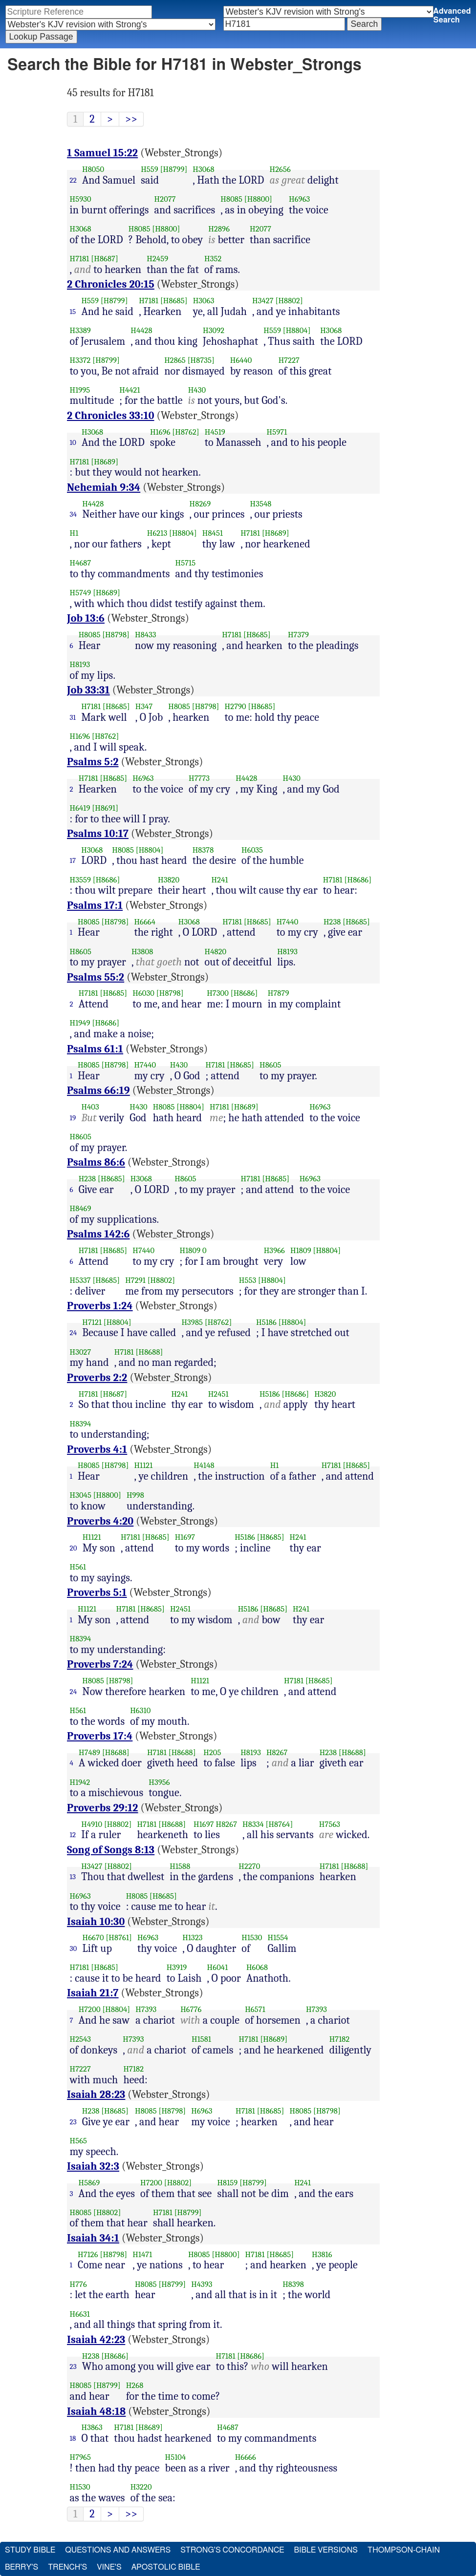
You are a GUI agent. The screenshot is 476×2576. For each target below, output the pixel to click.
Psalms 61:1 (95, 1049)
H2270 (249, 1866)
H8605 (80, 951)
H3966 (274, 1250)
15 (73, 311)
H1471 (142, 2254)
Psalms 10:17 (98, 833)
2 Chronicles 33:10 (110, 415)
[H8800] (258, 199)
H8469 (80, 1208)
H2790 (235, 706)
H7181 (79, 258)
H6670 (93, 1937)
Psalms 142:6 (98, 1234)
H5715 (185, 562)
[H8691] (105, 808)
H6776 (190, 2009)
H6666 (245, 2457)
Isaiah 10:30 (96, 1921)
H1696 (160, 432)
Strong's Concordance (232, 2550)
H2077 (165, 199)
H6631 (80, 2314)
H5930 (80, 199)
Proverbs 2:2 (97, 1377)
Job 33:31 (88, 690)
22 (73, 180)
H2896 (219, 228)
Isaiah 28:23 (96, 2094)
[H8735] (201, 360)
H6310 (140, 1710)
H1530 (251, 1937)
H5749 (80, 592)
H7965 (80, 2457)
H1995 (80, 390)
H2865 (175, 360)
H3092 (213, 330)
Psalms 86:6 (96, 1162)
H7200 (90, 2009)
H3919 (177, 1967)
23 (73, 2121)
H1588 (180, 1866)
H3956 (159, 1782)
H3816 (322, 2254)
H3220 (141, 2487)
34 (73, 514)
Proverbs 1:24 (100, 1305)
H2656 (280, 169)
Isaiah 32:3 (93, 2166)
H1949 (80, 1022)
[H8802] (289, 300)
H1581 (201, 2039)
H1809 (190, 1250)
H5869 (89, 2182)
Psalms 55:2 (95, 977)
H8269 (200, 503)
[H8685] (174, 300)
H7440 (288, 921)
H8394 (80, 1423)
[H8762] (185, 432)
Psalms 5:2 (93, 761)
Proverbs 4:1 (97, 1449)
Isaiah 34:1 (93, 2238)
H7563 (329, 1824)
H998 (135, 1495)
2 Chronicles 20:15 (110, 284)
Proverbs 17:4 (99, 1736)
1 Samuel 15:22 (102, 153)
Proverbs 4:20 (100, 1521)
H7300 (218, 993)
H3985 (192, 1322)
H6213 (157, 533)
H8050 (93, 169)
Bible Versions (326, 2550)
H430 (197, 390)
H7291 (135, 1280)
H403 (90, 1106)
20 (73, 1548)
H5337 (80, 1280)
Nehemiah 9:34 (103, 487)
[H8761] (119, 1937)
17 (73, 860)
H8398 (293, 2284)
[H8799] (174, 169)
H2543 (80, 2039)
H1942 (80, 1782)
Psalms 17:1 (95, 905)
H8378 (203, 850)
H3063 (204, 300)
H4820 (216, 951)
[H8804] (297, 330)
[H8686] (106, 879)
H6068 (257, 1967)
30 (73, 1948)
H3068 (203, 169)
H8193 (80, 664)
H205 (212, 1752)
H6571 (255, 2009)
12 (73, 1834)
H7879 (278, 993)
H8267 (277, 1752)
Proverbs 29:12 (102, 1807)
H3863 (92, 2427)
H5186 (266, 1322)
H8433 (145, 634)
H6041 (217, 1967)
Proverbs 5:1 (97, 1592)
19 (73, 1117)
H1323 (192, 1937)
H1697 (185, 1537)
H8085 (231, 199)
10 (73, 442)
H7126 (88, 2254)
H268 (135, 2385)
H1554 (278, 1937)
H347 (144, 706)
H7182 (339, 2039)
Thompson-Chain (404, 2550)
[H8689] (104, 461)
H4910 (91, 1824)
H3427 (263, 300)
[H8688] (149, 1352)
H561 (78, 1566)
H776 (78, 2284)
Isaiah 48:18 (96, 2411)
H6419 (80, 808)
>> (131, 119)
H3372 (80, 360)
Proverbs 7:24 (100, 1664)
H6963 (299, 199)
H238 (332, 921)
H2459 (157, 258)
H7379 (298, 634)
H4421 (129, 390)
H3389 (80, 330)
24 (73, 1332)
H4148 (204, 1465)
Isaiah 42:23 (96, 2339)
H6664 (144, 921)
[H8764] (279, 1824)
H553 (247, 1280)
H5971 (277, 432)
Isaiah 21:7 (93, 1993)
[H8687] (104, 258)
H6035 (252, 850)
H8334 (253, 1824)
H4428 (141, 330)
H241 (220, 879)
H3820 (168, 879)
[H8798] (116, 634)
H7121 (92, 1322)
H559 (149, 169)
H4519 (215, 432)
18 (73, 2438)
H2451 (218, 1394)
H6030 (143, 993)
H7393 (145, 2009)
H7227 (289, 360)
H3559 (80, 879)
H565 (78, 2140)
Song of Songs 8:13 (110, 1849)
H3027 (80, 1352)
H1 (74, 533)
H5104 (175, 2457)
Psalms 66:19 (98, 1090)
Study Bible (30, 2550)
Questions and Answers (118, 2550)
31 (73, 717)
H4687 (80, 562)
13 (73, 1876)
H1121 (143, 1465)
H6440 (241, 360)
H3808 (142, 951)
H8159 (227, 2182)
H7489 (89, 1752)
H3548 (261, 503)
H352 (212, 258)
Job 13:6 (86, 618)
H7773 (199, 778)
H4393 (202, 2284)
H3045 (80, 1495)
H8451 (212, 533)
